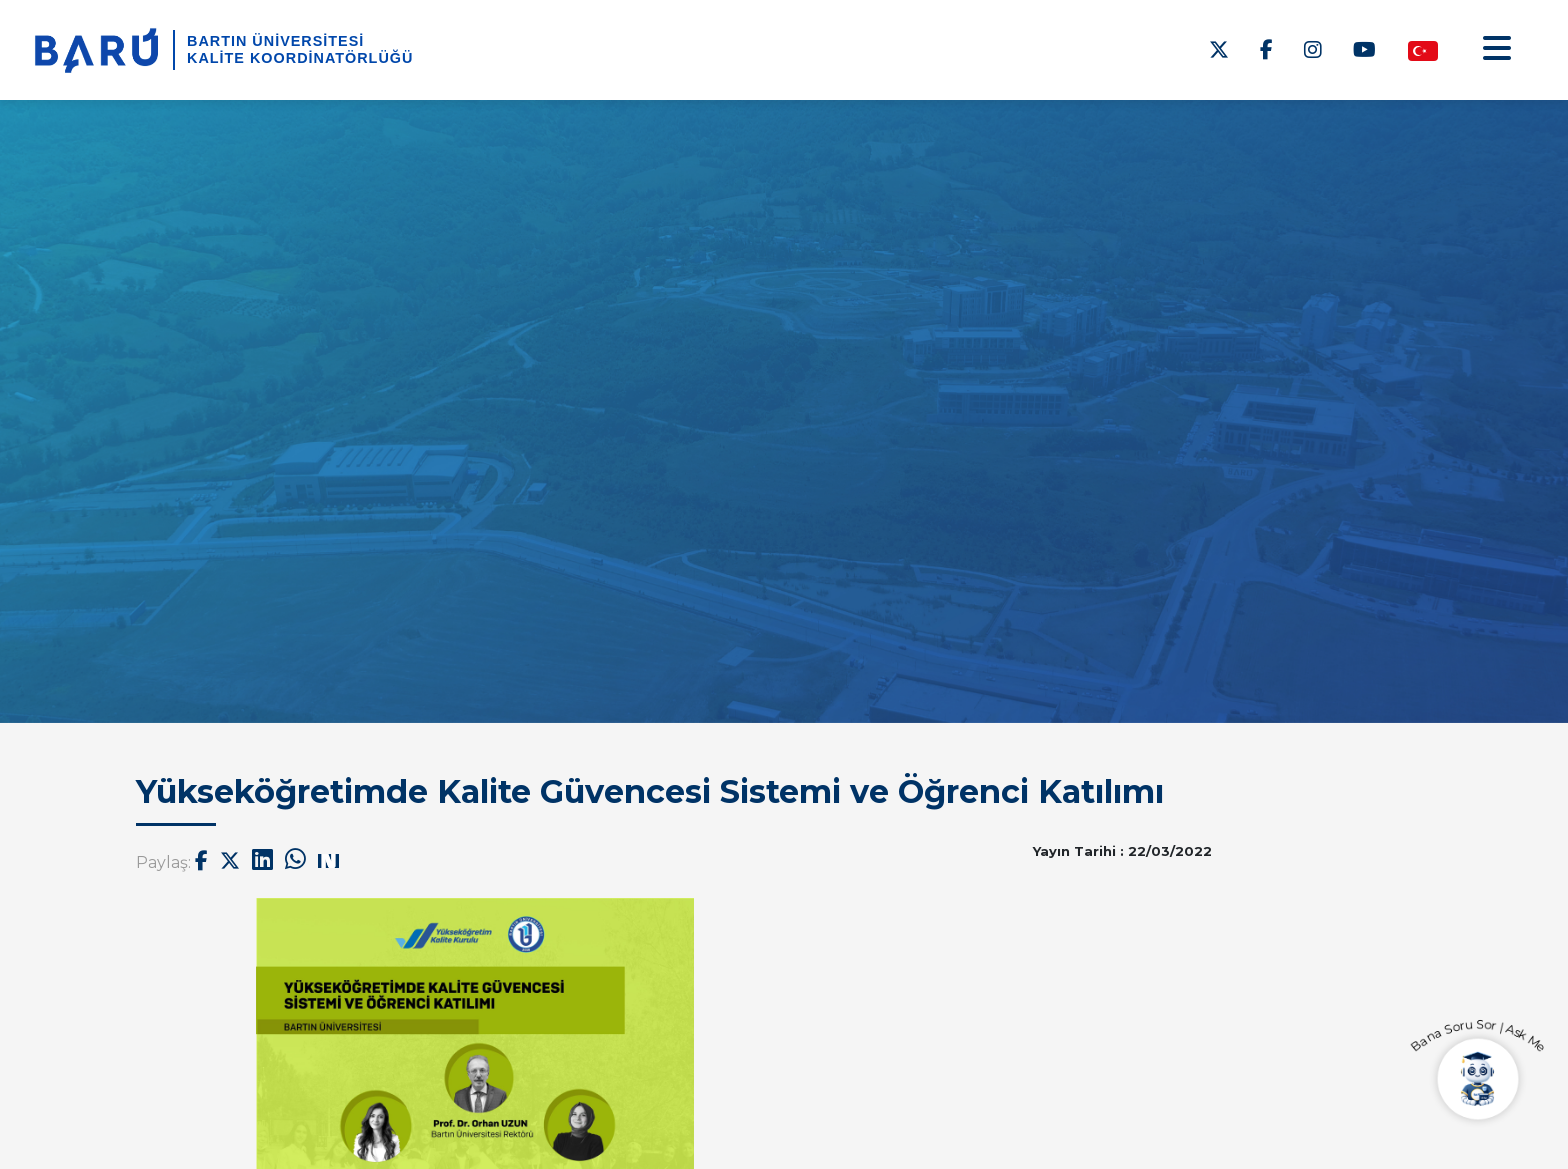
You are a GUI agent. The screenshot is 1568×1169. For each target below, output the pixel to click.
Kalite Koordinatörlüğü (300, 58)
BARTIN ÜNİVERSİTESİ (275, 41)
